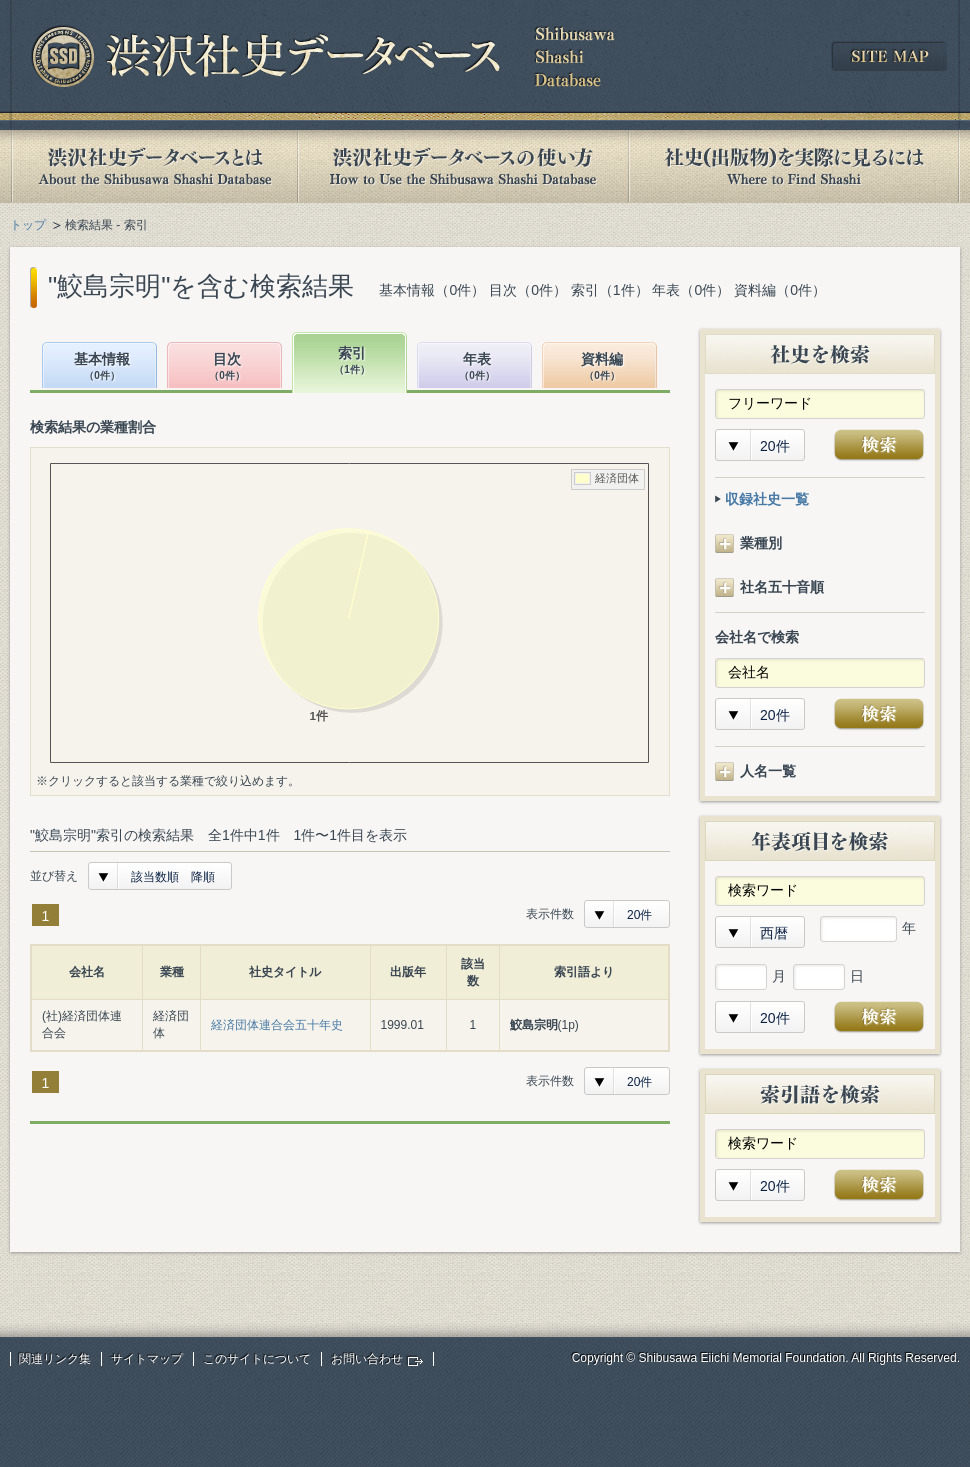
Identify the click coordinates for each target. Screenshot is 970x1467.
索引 (352, 361)
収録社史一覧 (767, 499)
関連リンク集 (55, 1359)
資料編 (602, 367)
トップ (28, 225)
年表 (477, 367)
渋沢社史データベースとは (153, 166)
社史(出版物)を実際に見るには (794, 166)
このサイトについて (257, 1359)
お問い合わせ (367, 1359)
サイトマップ (147, 1359)
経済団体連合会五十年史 (277, 1025)
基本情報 (102, 367)
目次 (227, 367)
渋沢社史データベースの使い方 (463, 166)
